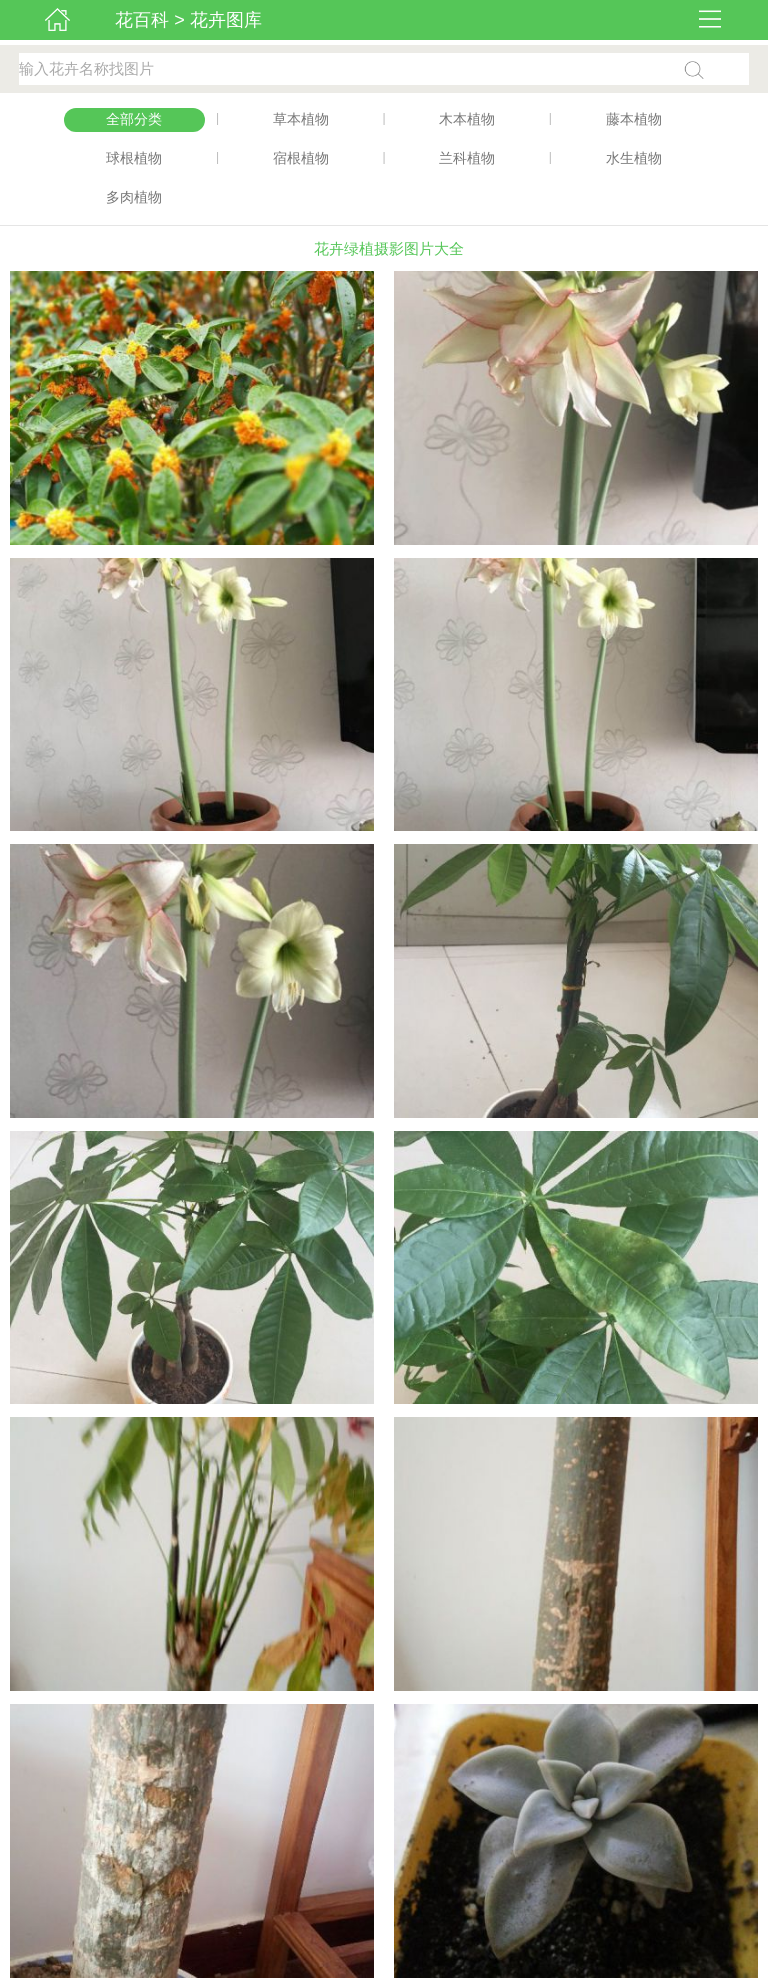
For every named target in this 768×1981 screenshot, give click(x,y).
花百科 (142, 20)
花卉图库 (226, 20)
